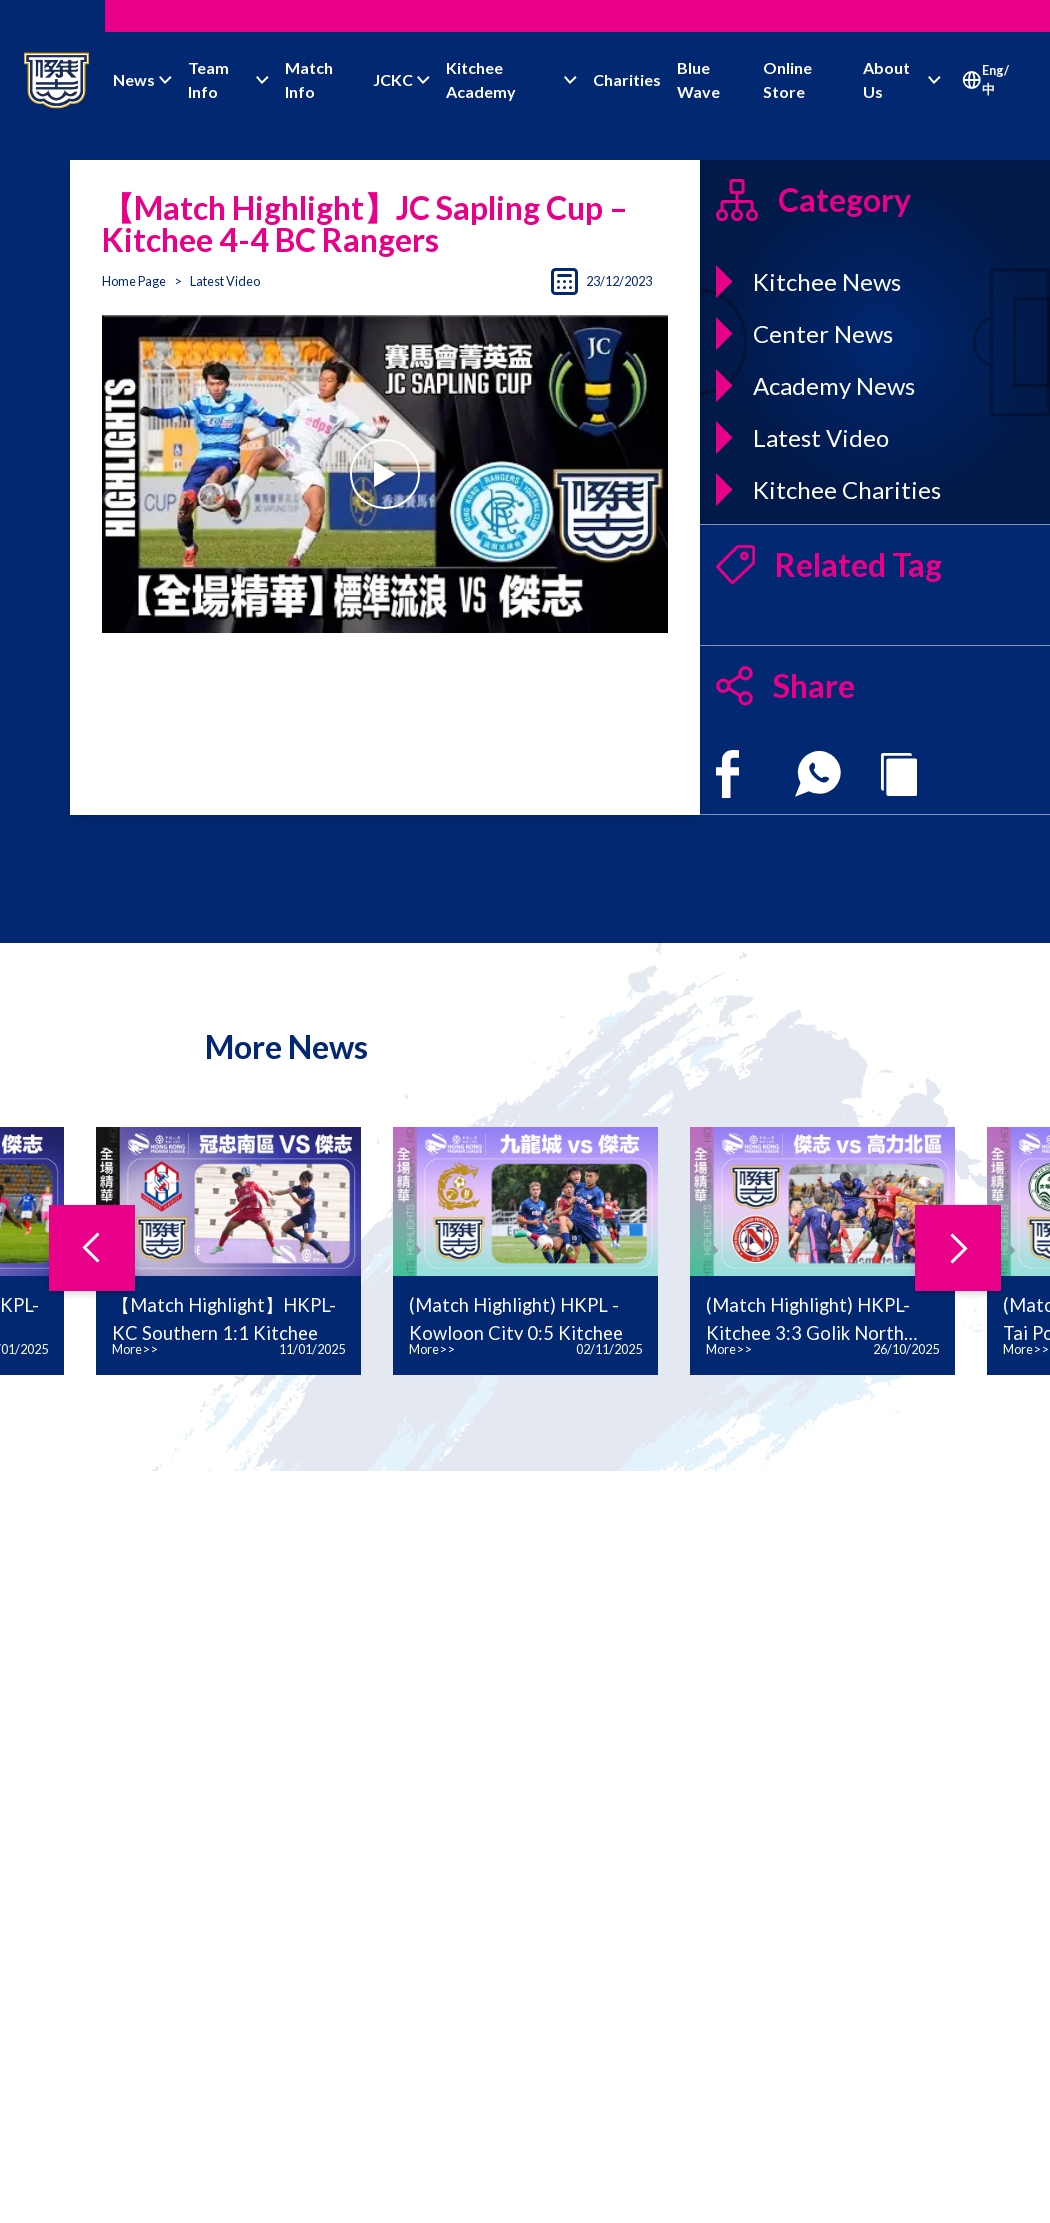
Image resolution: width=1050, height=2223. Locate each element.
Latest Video (225, 281)
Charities (627, 79)
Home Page (134, 281)
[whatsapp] (818, 774)
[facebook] (727, 774)
